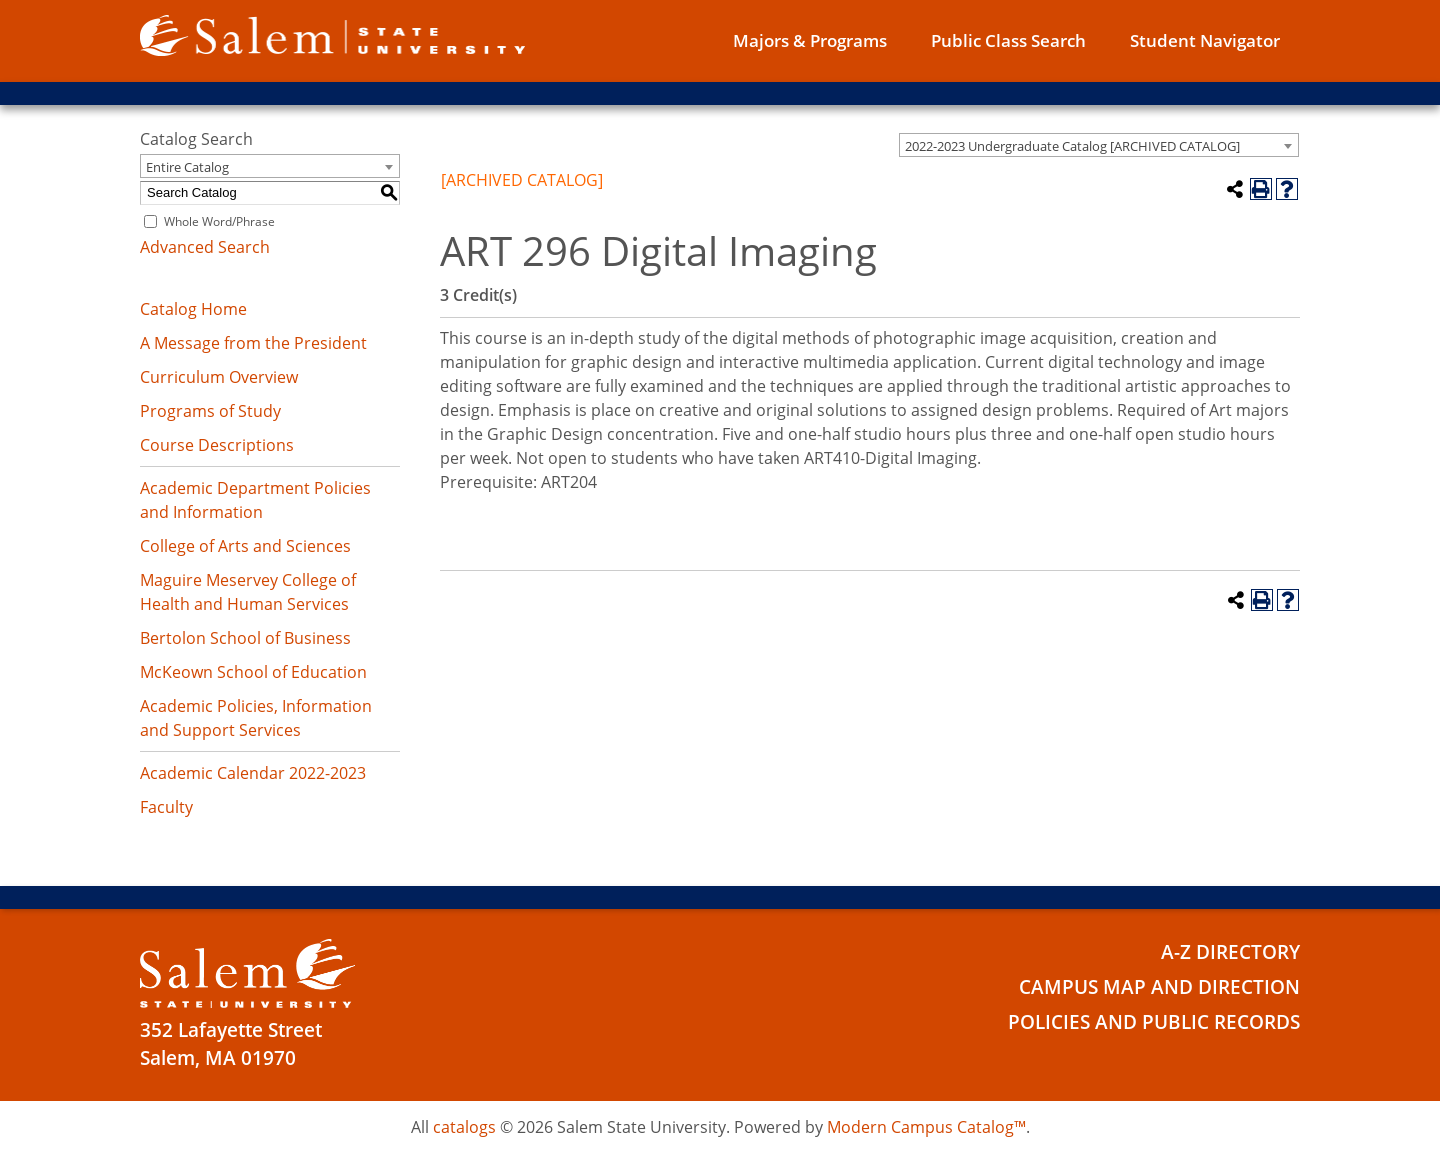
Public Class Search (1008, 40)
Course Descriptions (217, 445)
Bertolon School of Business (245, 638)
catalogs (464, 1127)
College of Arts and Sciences (245, 546)
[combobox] (1099, 145)
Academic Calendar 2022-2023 (253, 773)
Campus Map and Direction (1159, 987)
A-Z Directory (1230, 952)
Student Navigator (1205, 40)
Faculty (166, 807)
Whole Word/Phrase (219, 221)
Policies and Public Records (1154, 1022)
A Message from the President (253, 343)
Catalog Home (193, 309)
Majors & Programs (810, 40)
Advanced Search (205, 247)
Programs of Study (210, 411)
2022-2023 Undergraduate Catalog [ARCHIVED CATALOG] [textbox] (1072, 146)
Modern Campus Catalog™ (926, 1127)
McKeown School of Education (253, 672)
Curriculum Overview (219, 377)
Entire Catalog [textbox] (187, 167)
